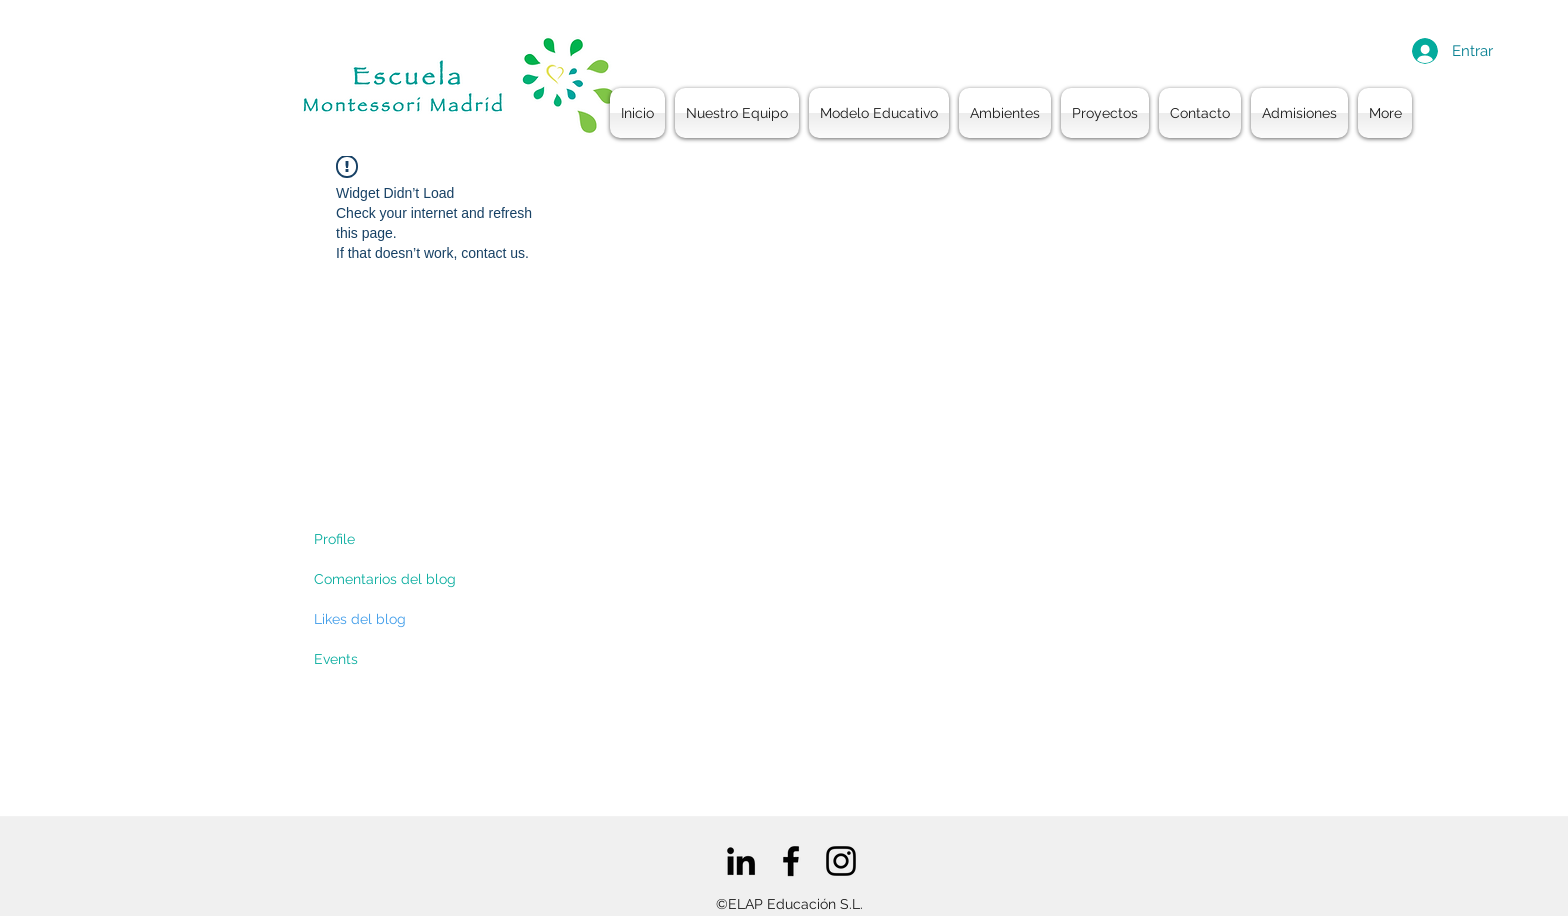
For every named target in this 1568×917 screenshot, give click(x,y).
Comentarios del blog (385, 579)
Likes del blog (360, 619)
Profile (334, 539)
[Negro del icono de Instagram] (841, 861)
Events (336, 659)
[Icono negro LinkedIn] (741, 861)
